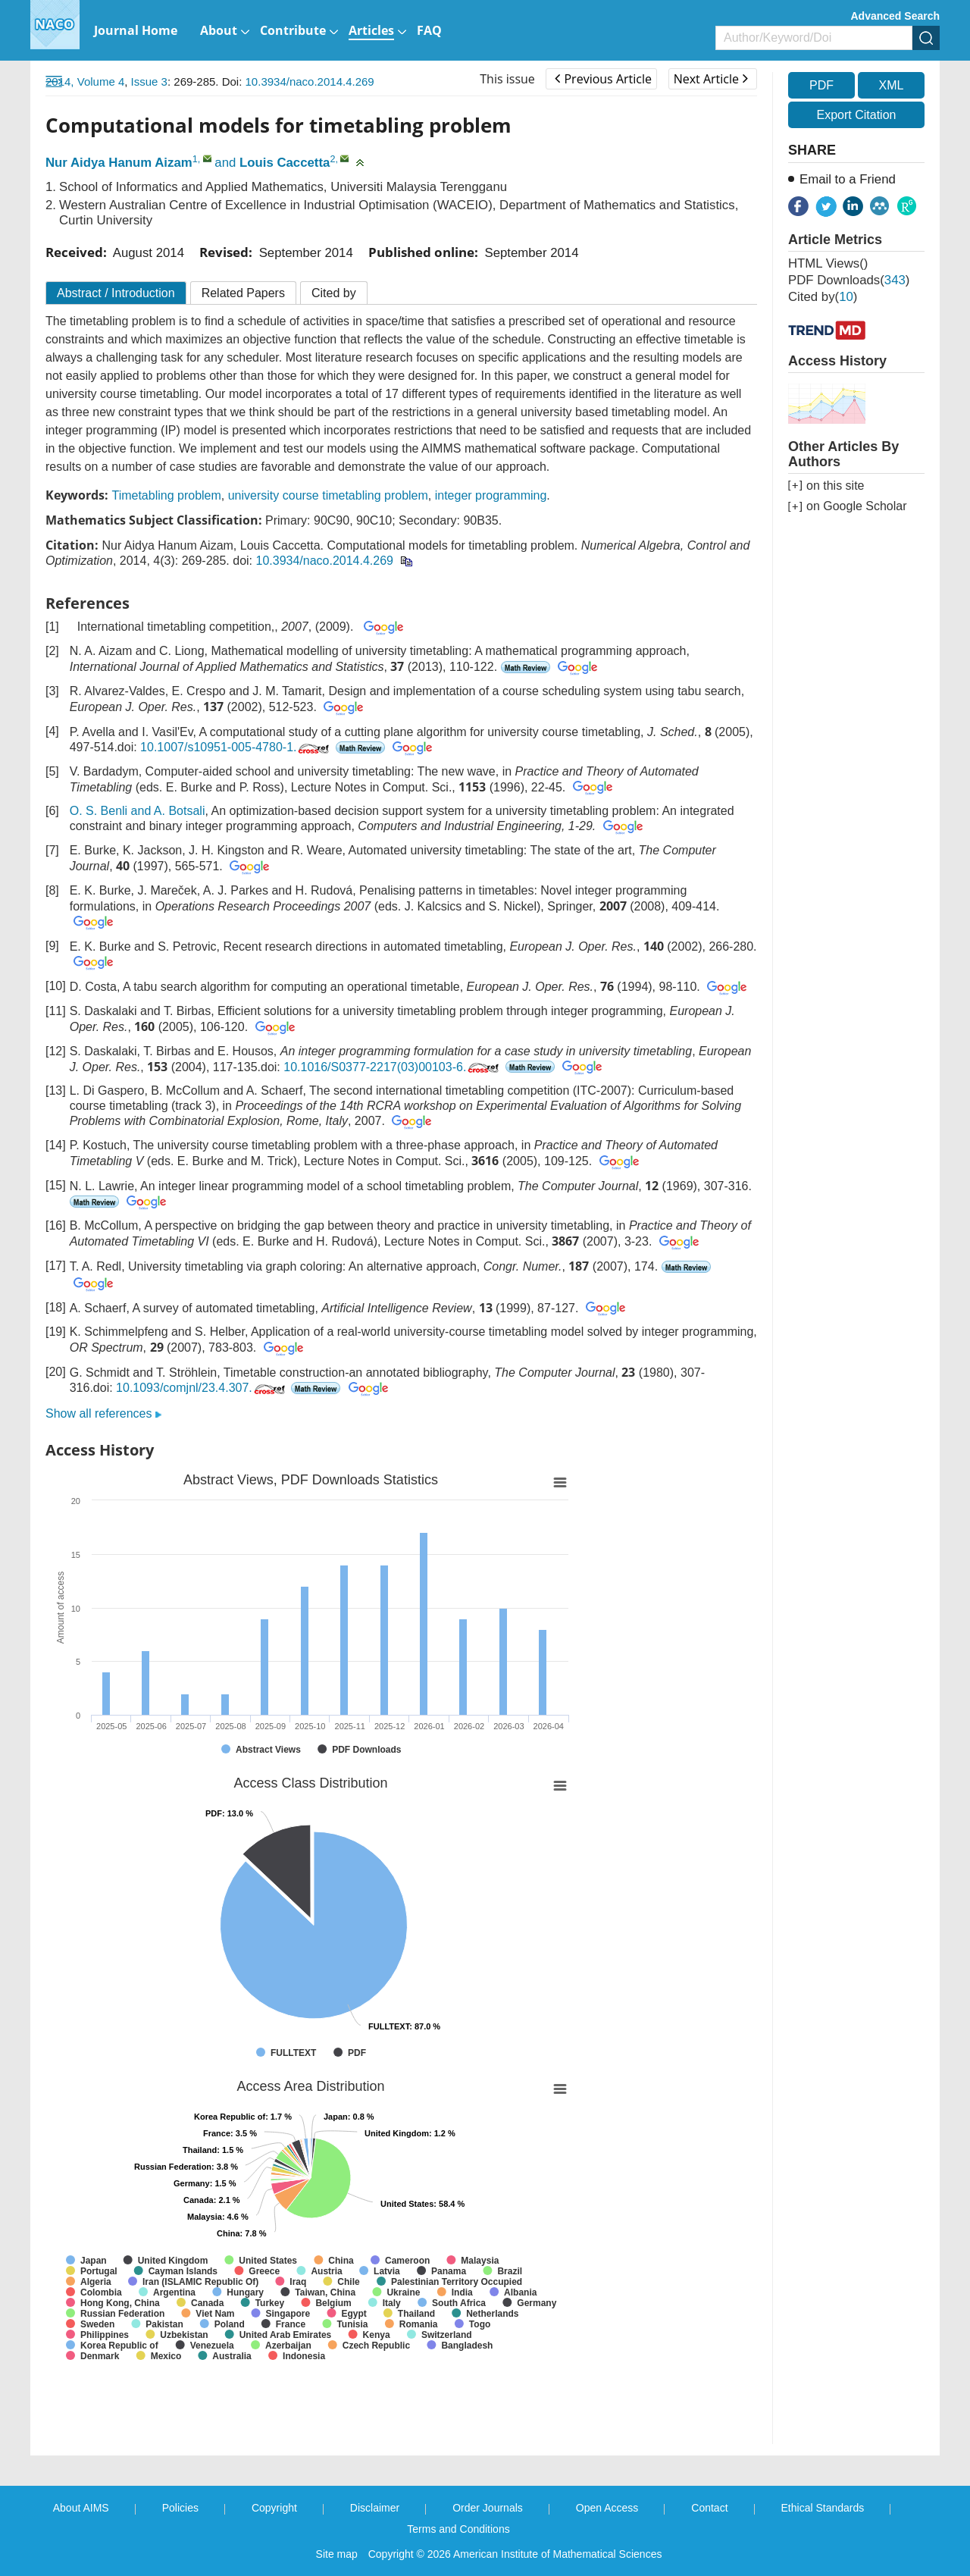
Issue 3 (149, 81)
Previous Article (603, 79)
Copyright (274, 2508)
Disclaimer (374, 2508)
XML (890, 85)
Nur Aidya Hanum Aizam (118, 162)
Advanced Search (895, 16)
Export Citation (856, 114)
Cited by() (822, 297)
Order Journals (487, 2508)
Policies (180, 2508)
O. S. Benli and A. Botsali (137, 810)
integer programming (491, 495)
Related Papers (243, 293)
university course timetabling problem (328, 495)
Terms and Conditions (458, 2529)
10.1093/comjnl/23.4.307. (202, 1387)
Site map (337, 2554)
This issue (507, 79)
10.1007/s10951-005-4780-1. (236, 747)
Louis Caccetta (284, 162)
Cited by (333, 293)
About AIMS (81, 2508)
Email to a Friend (847, 179)
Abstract (116, 293)
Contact (709, 2508)
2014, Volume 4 (84, 81)
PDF (821, 85)
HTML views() (828, 263)
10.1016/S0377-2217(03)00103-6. (392, 1067)
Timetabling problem (166, 495)
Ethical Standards (823, 2508)
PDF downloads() (848, 280)
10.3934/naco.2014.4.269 (310, 81)
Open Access (607, 2508)
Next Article (711, 79)
